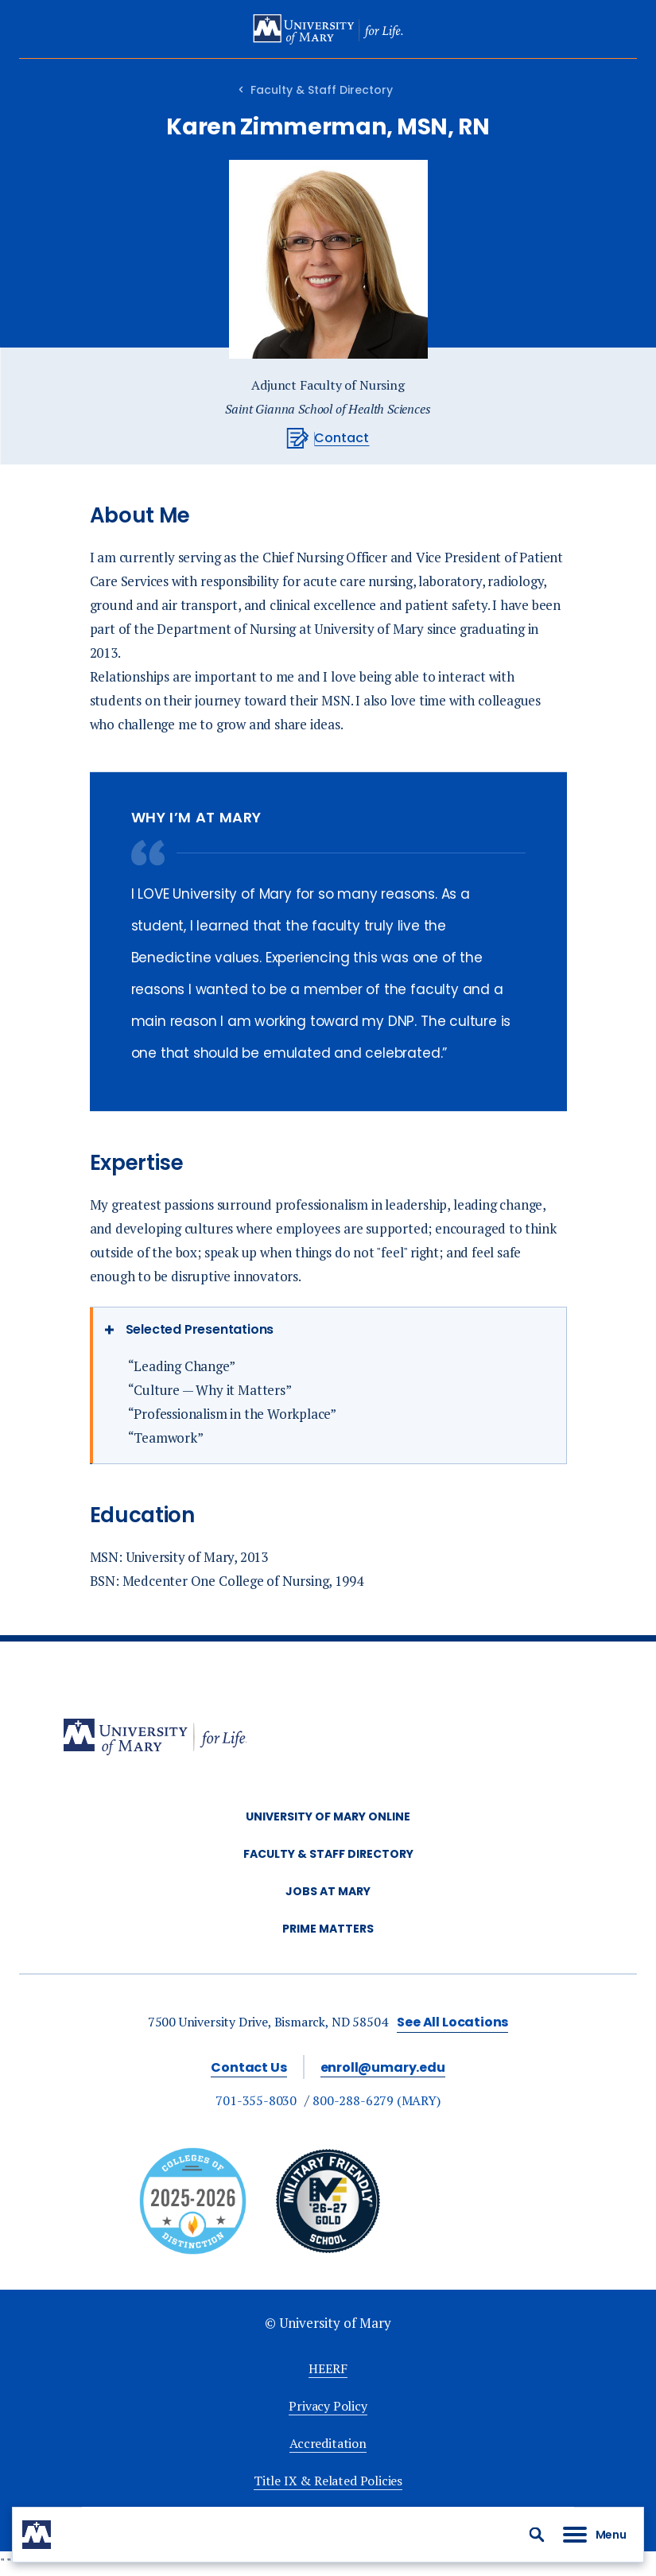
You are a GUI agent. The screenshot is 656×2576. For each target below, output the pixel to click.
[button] (536, 2534)
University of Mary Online (328, 1816)
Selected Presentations (200, 1329)
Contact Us (248, 2067)
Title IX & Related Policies (328, 2480)
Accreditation (328, 2443)
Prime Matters (328, 1929)
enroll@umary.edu (382, 2067)
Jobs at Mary (328, 1891)
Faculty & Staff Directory (321, 90)
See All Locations (452, 2022)
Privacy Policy (328, 2406)
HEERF (328, 2368)
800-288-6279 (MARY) (376, 2100)
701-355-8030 (256, 2100)
